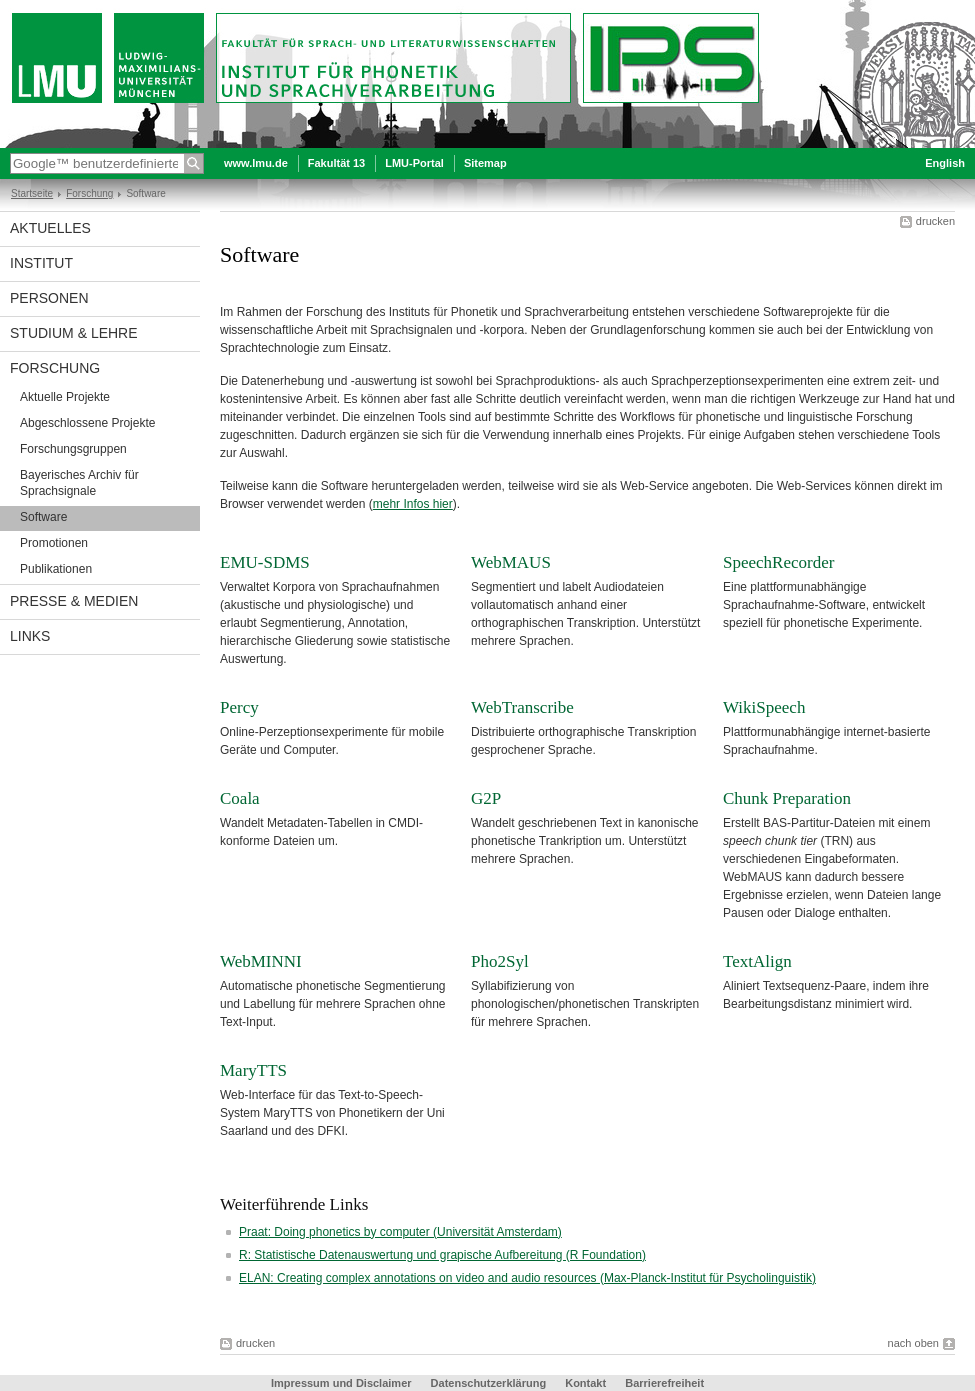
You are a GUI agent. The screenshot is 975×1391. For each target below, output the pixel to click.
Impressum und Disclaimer (341, 1383)
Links (30, 636)
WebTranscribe (522, 707)
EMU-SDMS (265, 562)
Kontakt (585, 1383)
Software (43, 517)
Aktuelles (50, 228)
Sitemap (485, 163)
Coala (240, 798)
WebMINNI (261, 961)
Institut (41, 263)
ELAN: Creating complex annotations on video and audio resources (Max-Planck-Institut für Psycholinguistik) (527, 1278)
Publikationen (56, 569)
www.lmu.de (256, 163)
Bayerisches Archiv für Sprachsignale (79, 483)
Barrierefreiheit (664, 1383)
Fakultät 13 (336, 163)
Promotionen (54, 543)
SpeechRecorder (778, 562)
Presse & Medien (74, 601)
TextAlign (757, 961)
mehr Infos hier (413, 504)
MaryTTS (253, 1070)
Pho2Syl (500, 961)
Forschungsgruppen (73, 449)
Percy (239, 707)
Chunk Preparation (787, 798)
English (945, 163)
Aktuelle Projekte (65, 397)
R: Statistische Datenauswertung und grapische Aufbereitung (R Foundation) (442, 1255)
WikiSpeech (764, 707)
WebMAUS (511, 562)
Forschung (89, 193)
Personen (49, 298)
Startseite (32, 193)
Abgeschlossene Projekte (87, 423)
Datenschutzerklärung (489, 1383)
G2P (486, 798)
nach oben (913, 1343)
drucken (935, 221)
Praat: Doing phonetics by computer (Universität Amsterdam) (400, 1232)
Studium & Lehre (74, 333)
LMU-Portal (414, 163)
